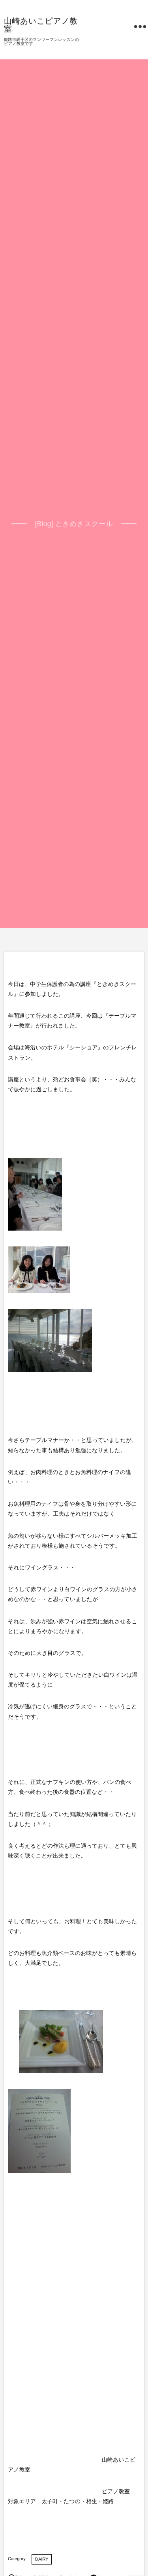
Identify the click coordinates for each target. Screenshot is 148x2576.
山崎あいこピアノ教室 (41, 24)
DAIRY (41, 2559)
